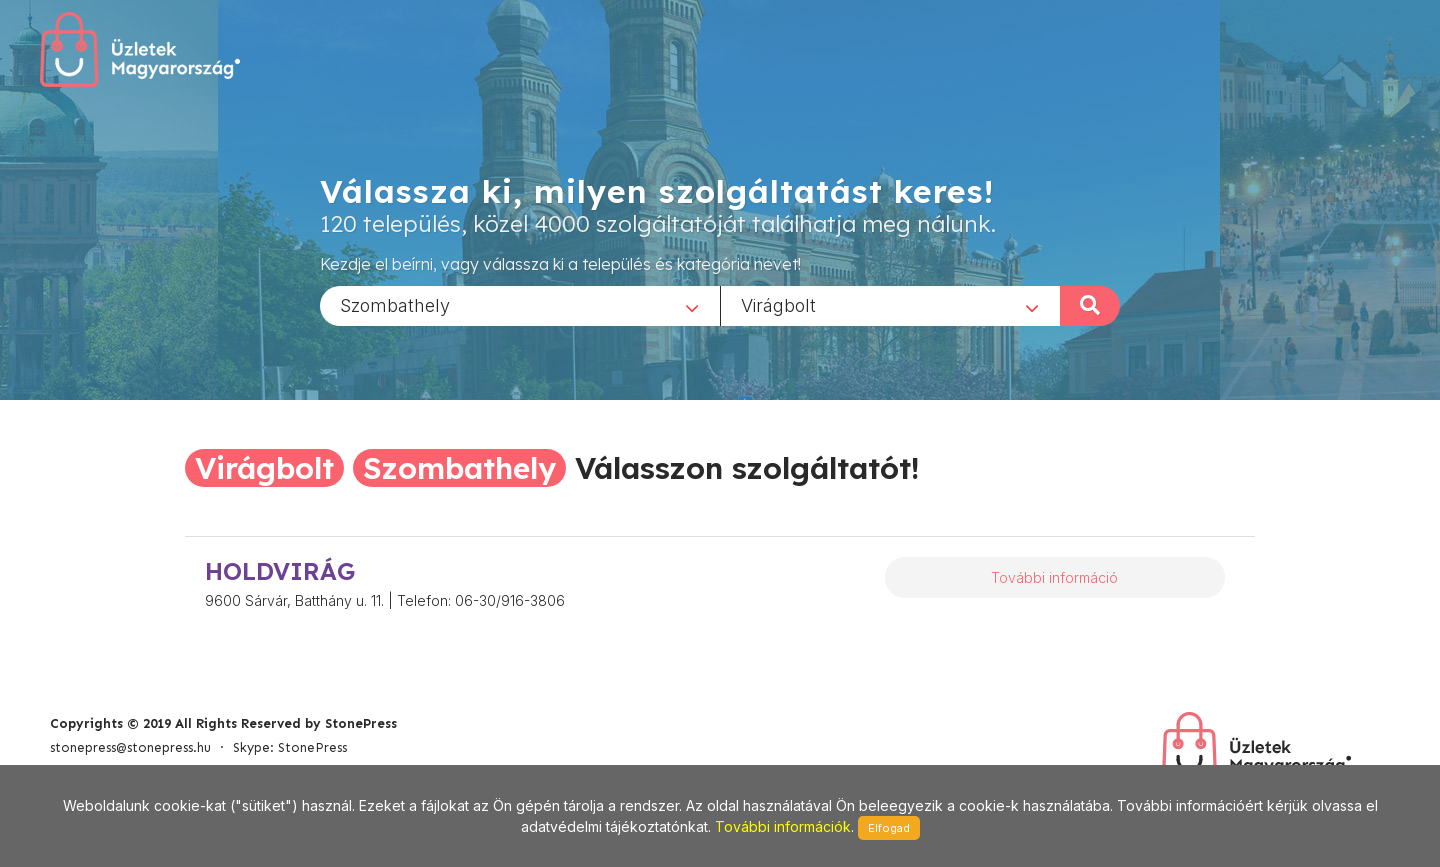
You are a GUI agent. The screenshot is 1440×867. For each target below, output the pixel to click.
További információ (1054, 577)
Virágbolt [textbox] (778, 304)
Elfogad (889, 828)
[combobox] (520, 305)
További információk (783, 826)
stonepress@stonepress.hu (130, 747)
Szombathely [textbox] (395, 304)
